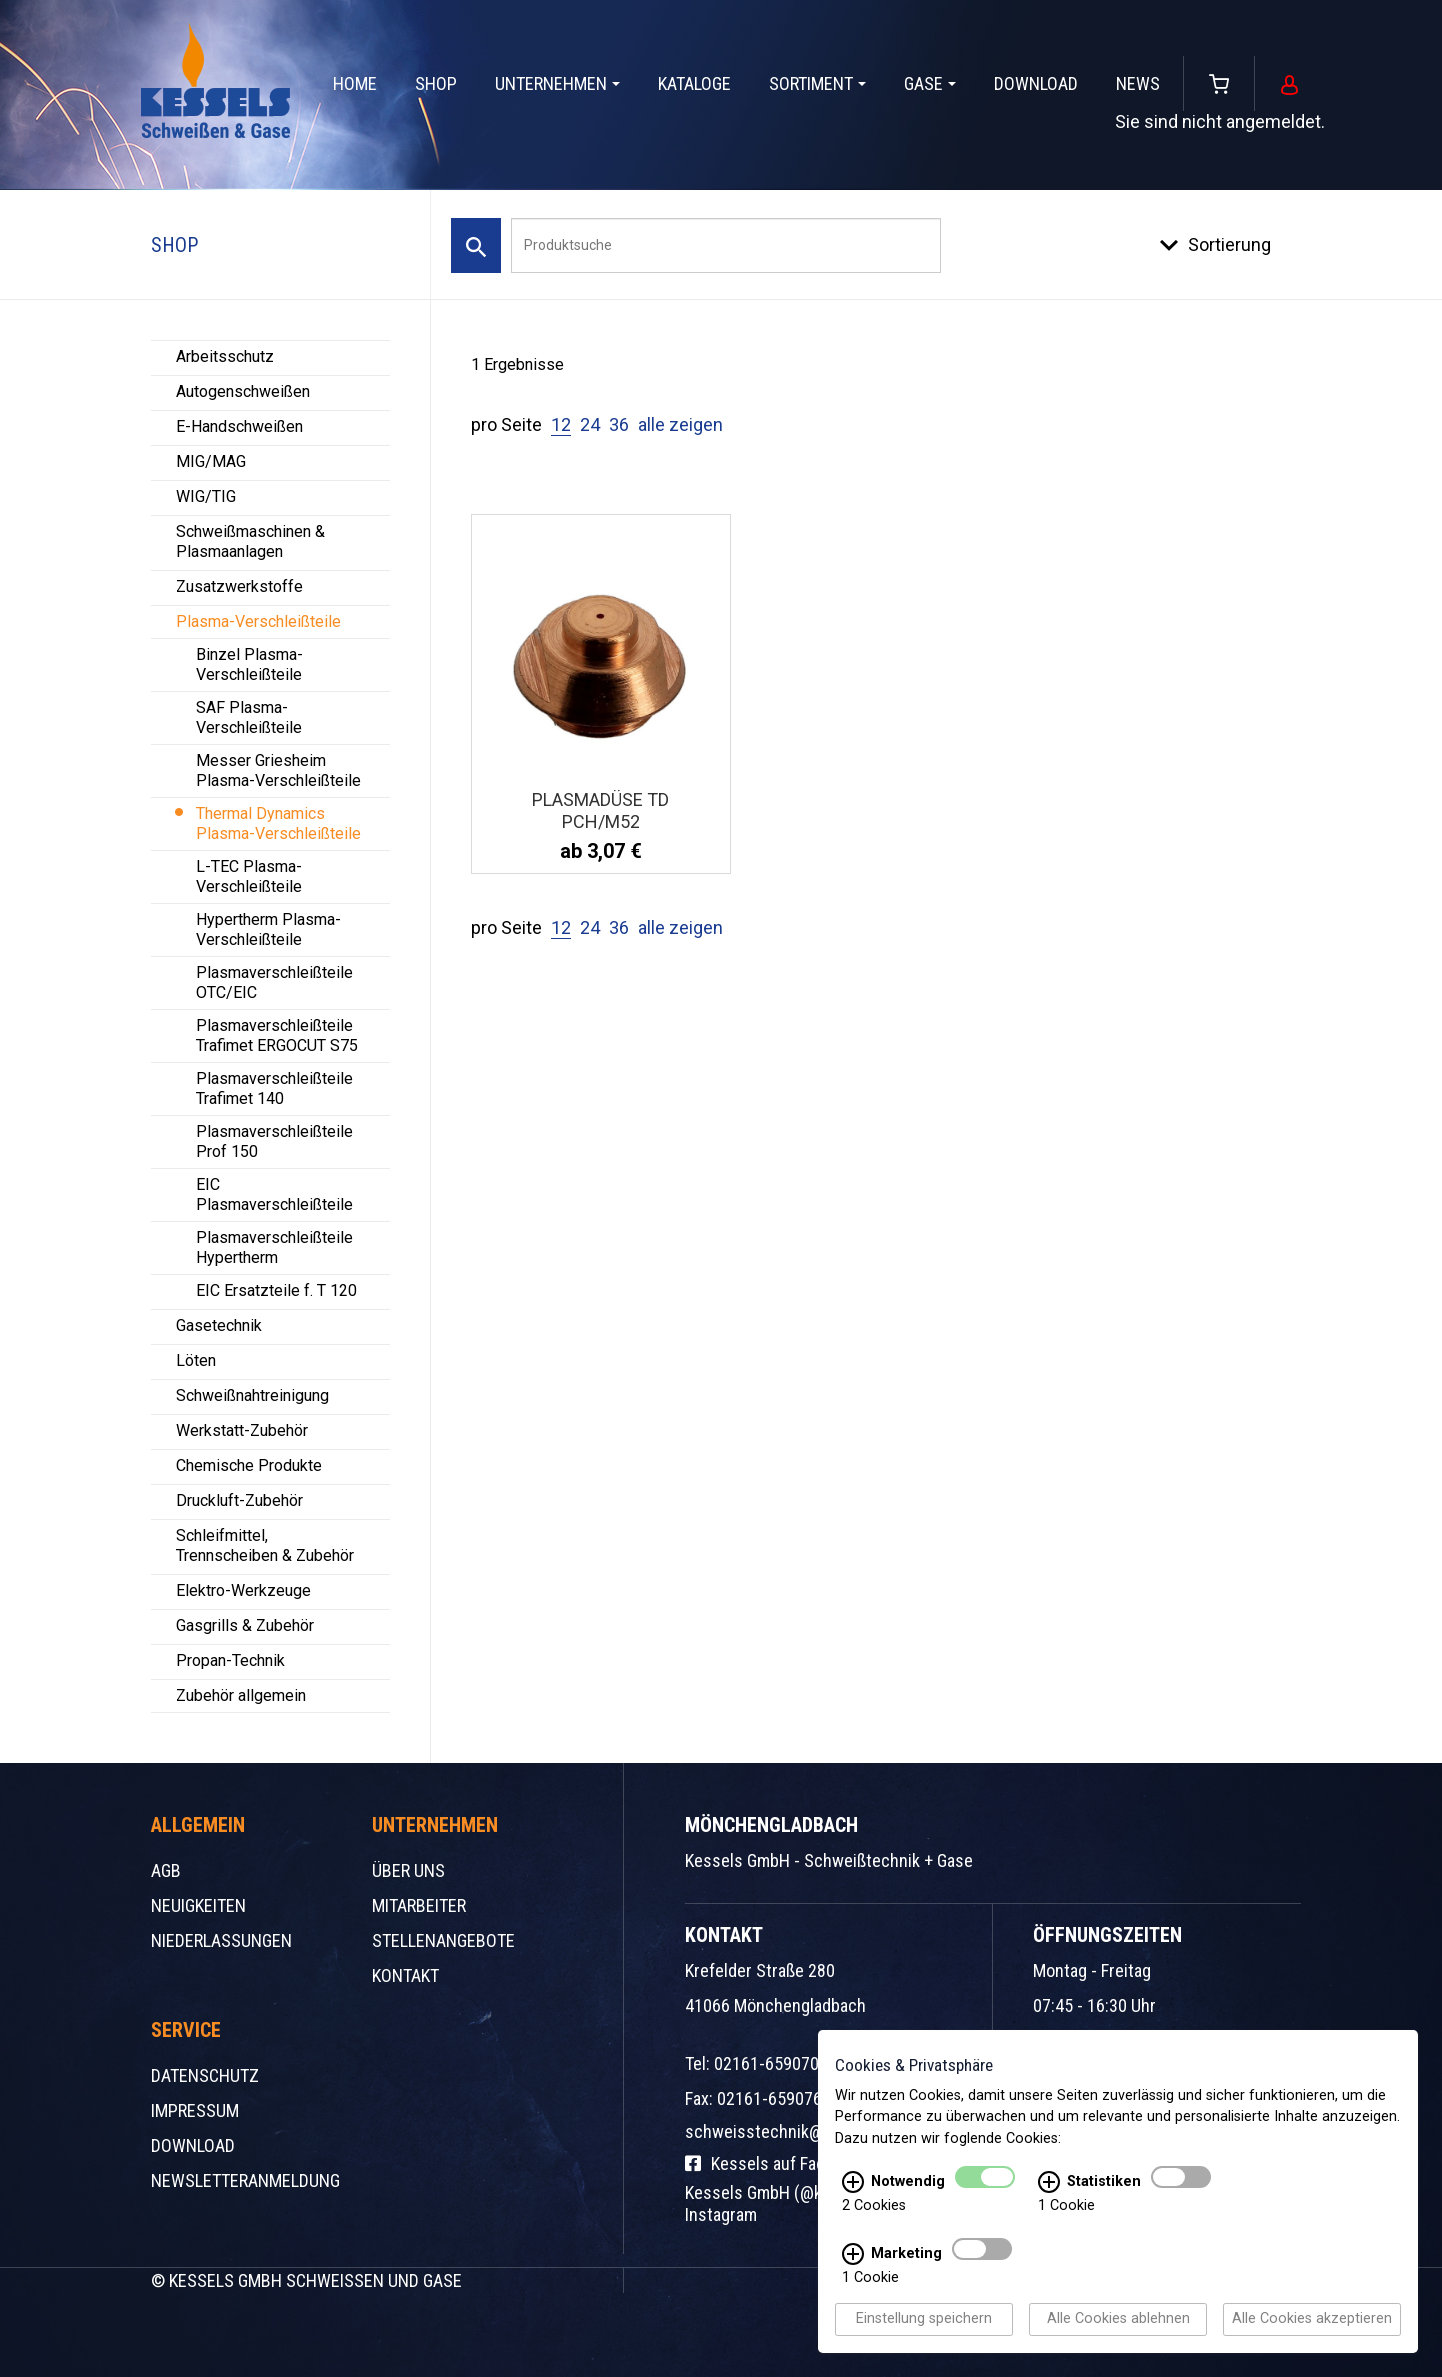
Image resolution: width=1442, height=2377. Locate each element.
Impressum (195, 2110)
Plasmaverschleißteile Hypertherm (274, 1247)
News (1138, 83)
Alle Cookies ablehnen (1118, 2319)
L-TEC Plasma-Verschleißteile (249, 876)
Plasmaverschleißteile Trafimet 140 (274, 1088)
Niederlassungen (221, 1940)
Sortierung (1229, 244)
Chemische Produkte (249, 1465)
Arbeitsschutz (225, 356)
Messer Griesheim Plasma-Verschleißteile (278, 770)
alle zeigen (680, 424)
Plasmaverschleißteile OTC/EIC (274, 982)
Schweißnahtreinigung (252, 1395)
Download (1036, 83)
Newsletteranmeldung (245, 2180)
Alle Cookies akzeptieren (1312, 2319)
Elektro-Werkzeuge (243, 1590)
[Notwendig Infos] (853, 2183)
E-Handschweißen (239, 426)
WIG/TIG (206, 496)
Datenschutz (205, 2075)
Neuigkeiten (198, 1905)
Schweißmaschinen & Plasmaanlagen (250, 541)
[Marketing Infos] (853, 2255)
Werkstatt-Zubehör (242, 1430)
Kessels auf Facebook (777, 2163)
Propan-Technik (230, 1660)
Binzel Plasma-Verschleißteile (249, 664)
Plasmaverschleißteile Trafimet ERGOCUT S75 (277, 1035)
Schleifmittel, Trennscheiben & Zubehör (265, 1545)
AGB (166, 1870)
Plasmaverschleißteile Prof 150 (274, 1141)
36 (619, 424)
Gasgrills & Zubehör (245, 1625)
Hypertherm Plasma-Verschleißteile (268, 929)
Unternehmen (557, 83)
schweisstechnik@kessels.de (793, 2131)
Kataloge (694, 83)
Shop (436, 83)
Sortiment (817, 83)
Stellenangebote (443, 1940)
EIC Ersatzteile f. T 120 (276, 1290)
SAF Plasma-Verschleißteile (249, 717)
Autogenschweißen (243, 391)
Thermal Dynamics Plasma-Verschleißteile (278, 823)
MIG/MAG (211, 461)
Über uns (408, 1870)
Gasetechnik (219, 1325)
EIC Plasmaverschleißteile (274, 1194)
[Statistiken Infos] (1049, 2183)
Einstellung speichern (924, 2319)
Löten (196, 1360)
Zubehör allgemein (241, 1695)
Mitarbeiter (419, 1905)
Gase (930, 83)
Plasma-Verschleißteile (258, 621)
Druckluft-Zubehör (239, 1500)
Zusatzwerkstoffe (239, 586)
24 (590, 424)
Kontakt (405, 1975)
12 (561, 424)
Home (355, 83)
